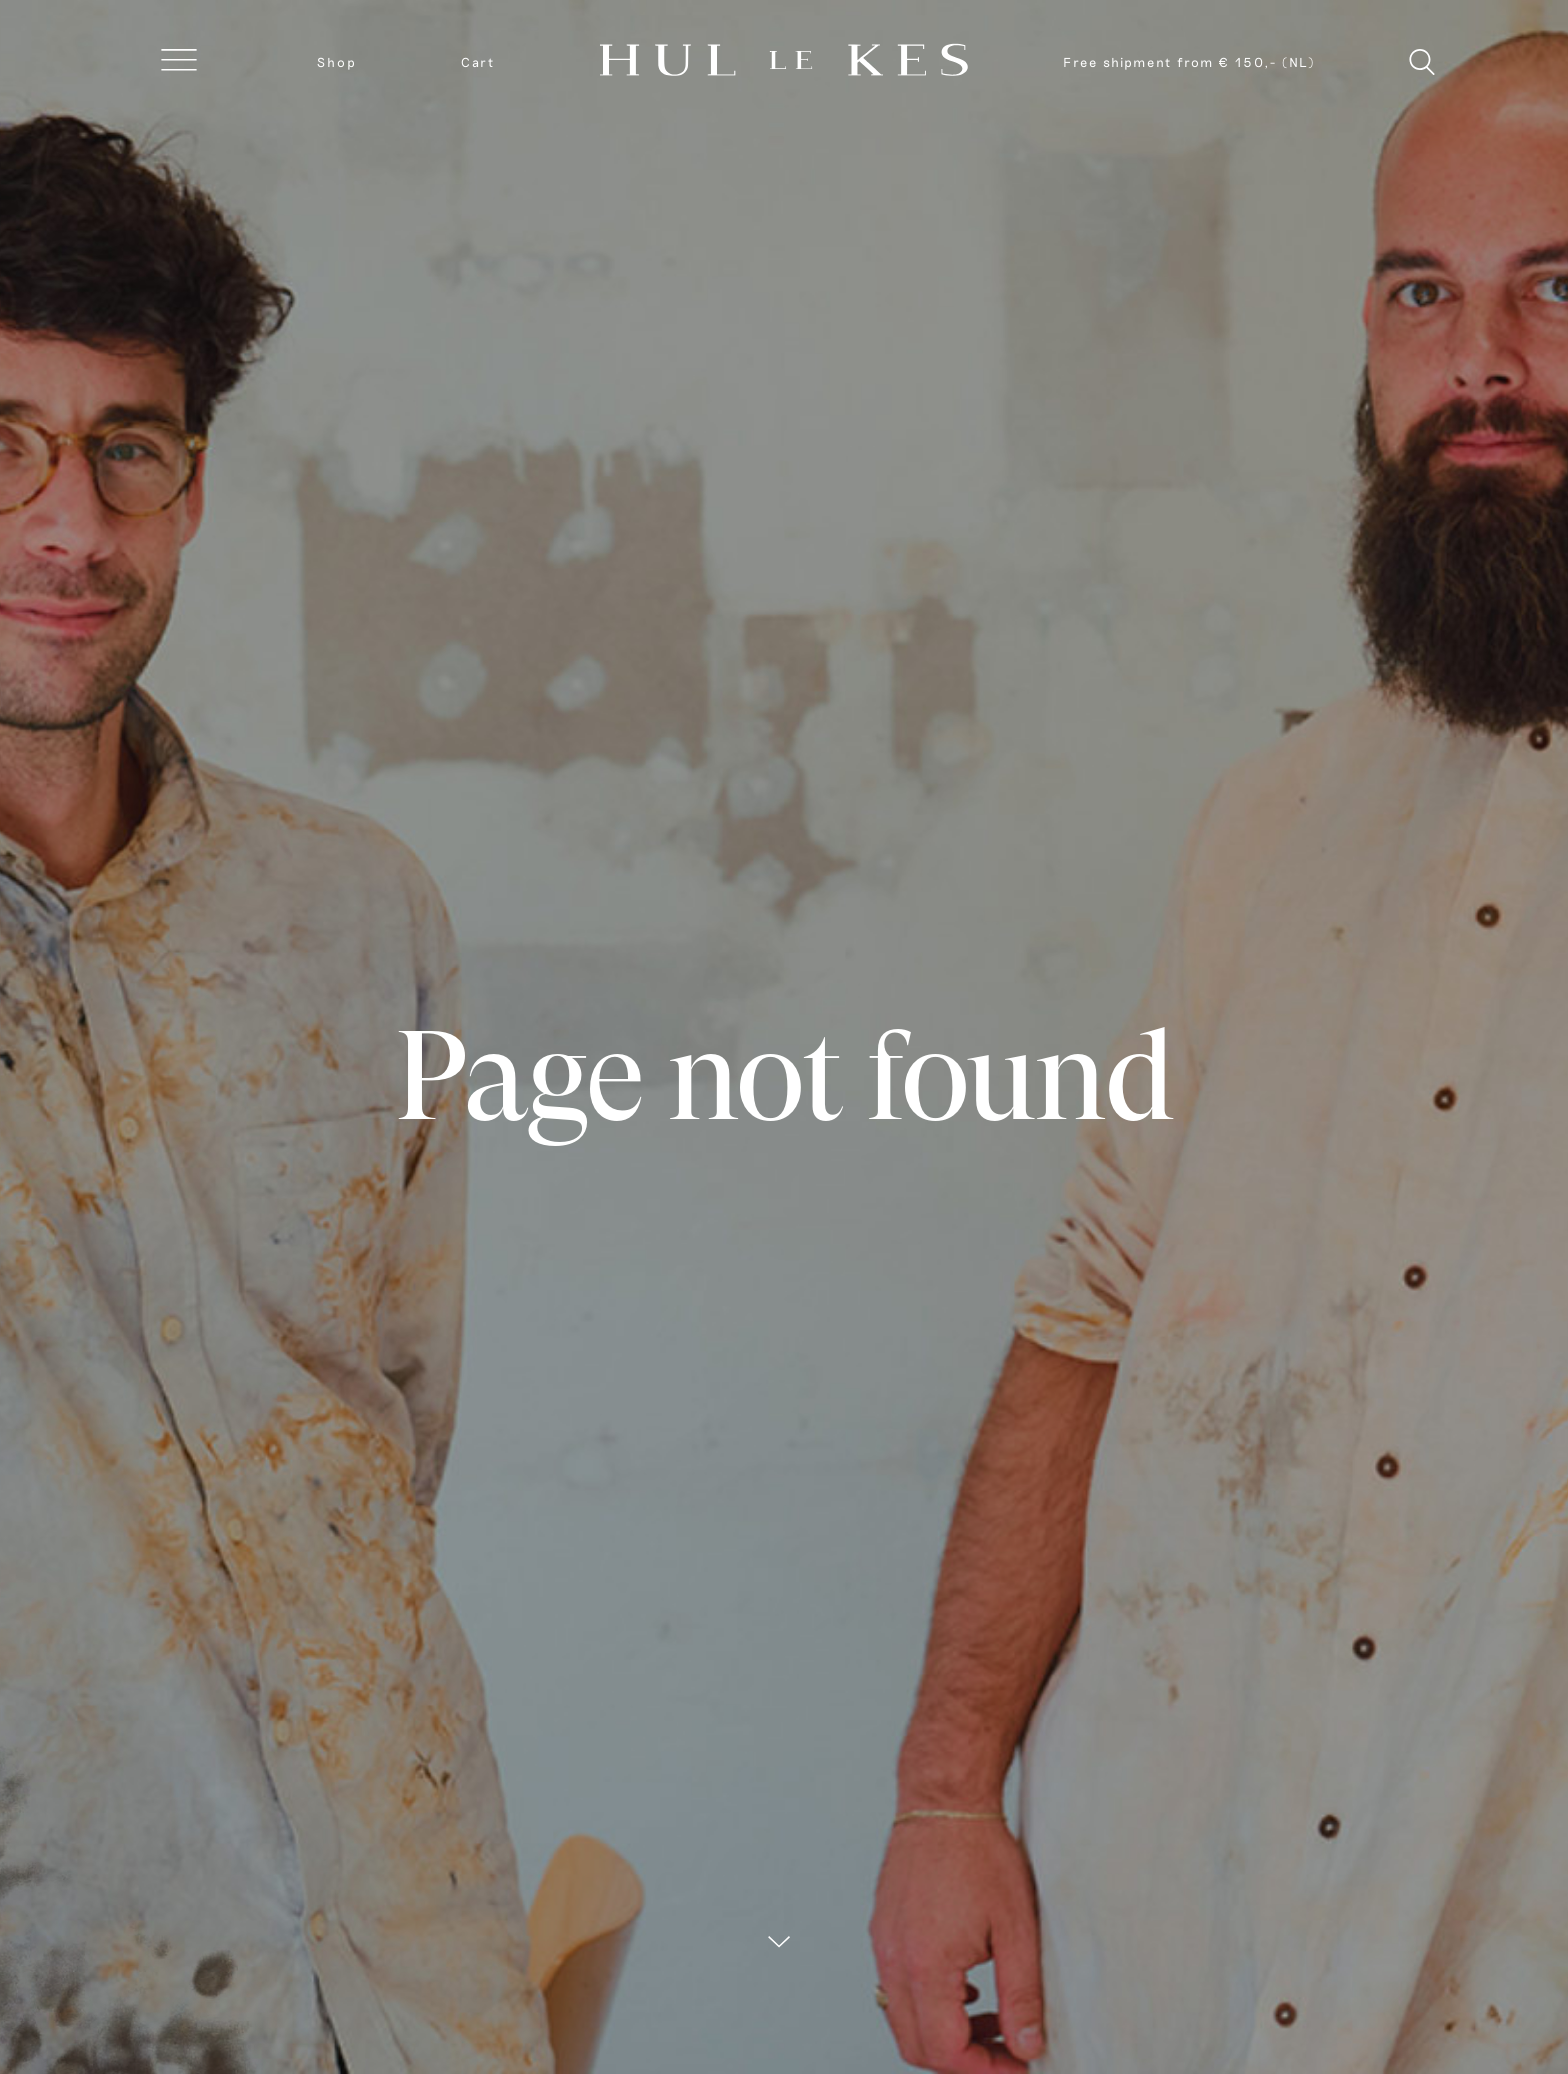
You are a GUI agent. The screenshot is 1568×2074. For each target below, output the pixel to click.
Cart (478, 62)
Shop (337, 62)
